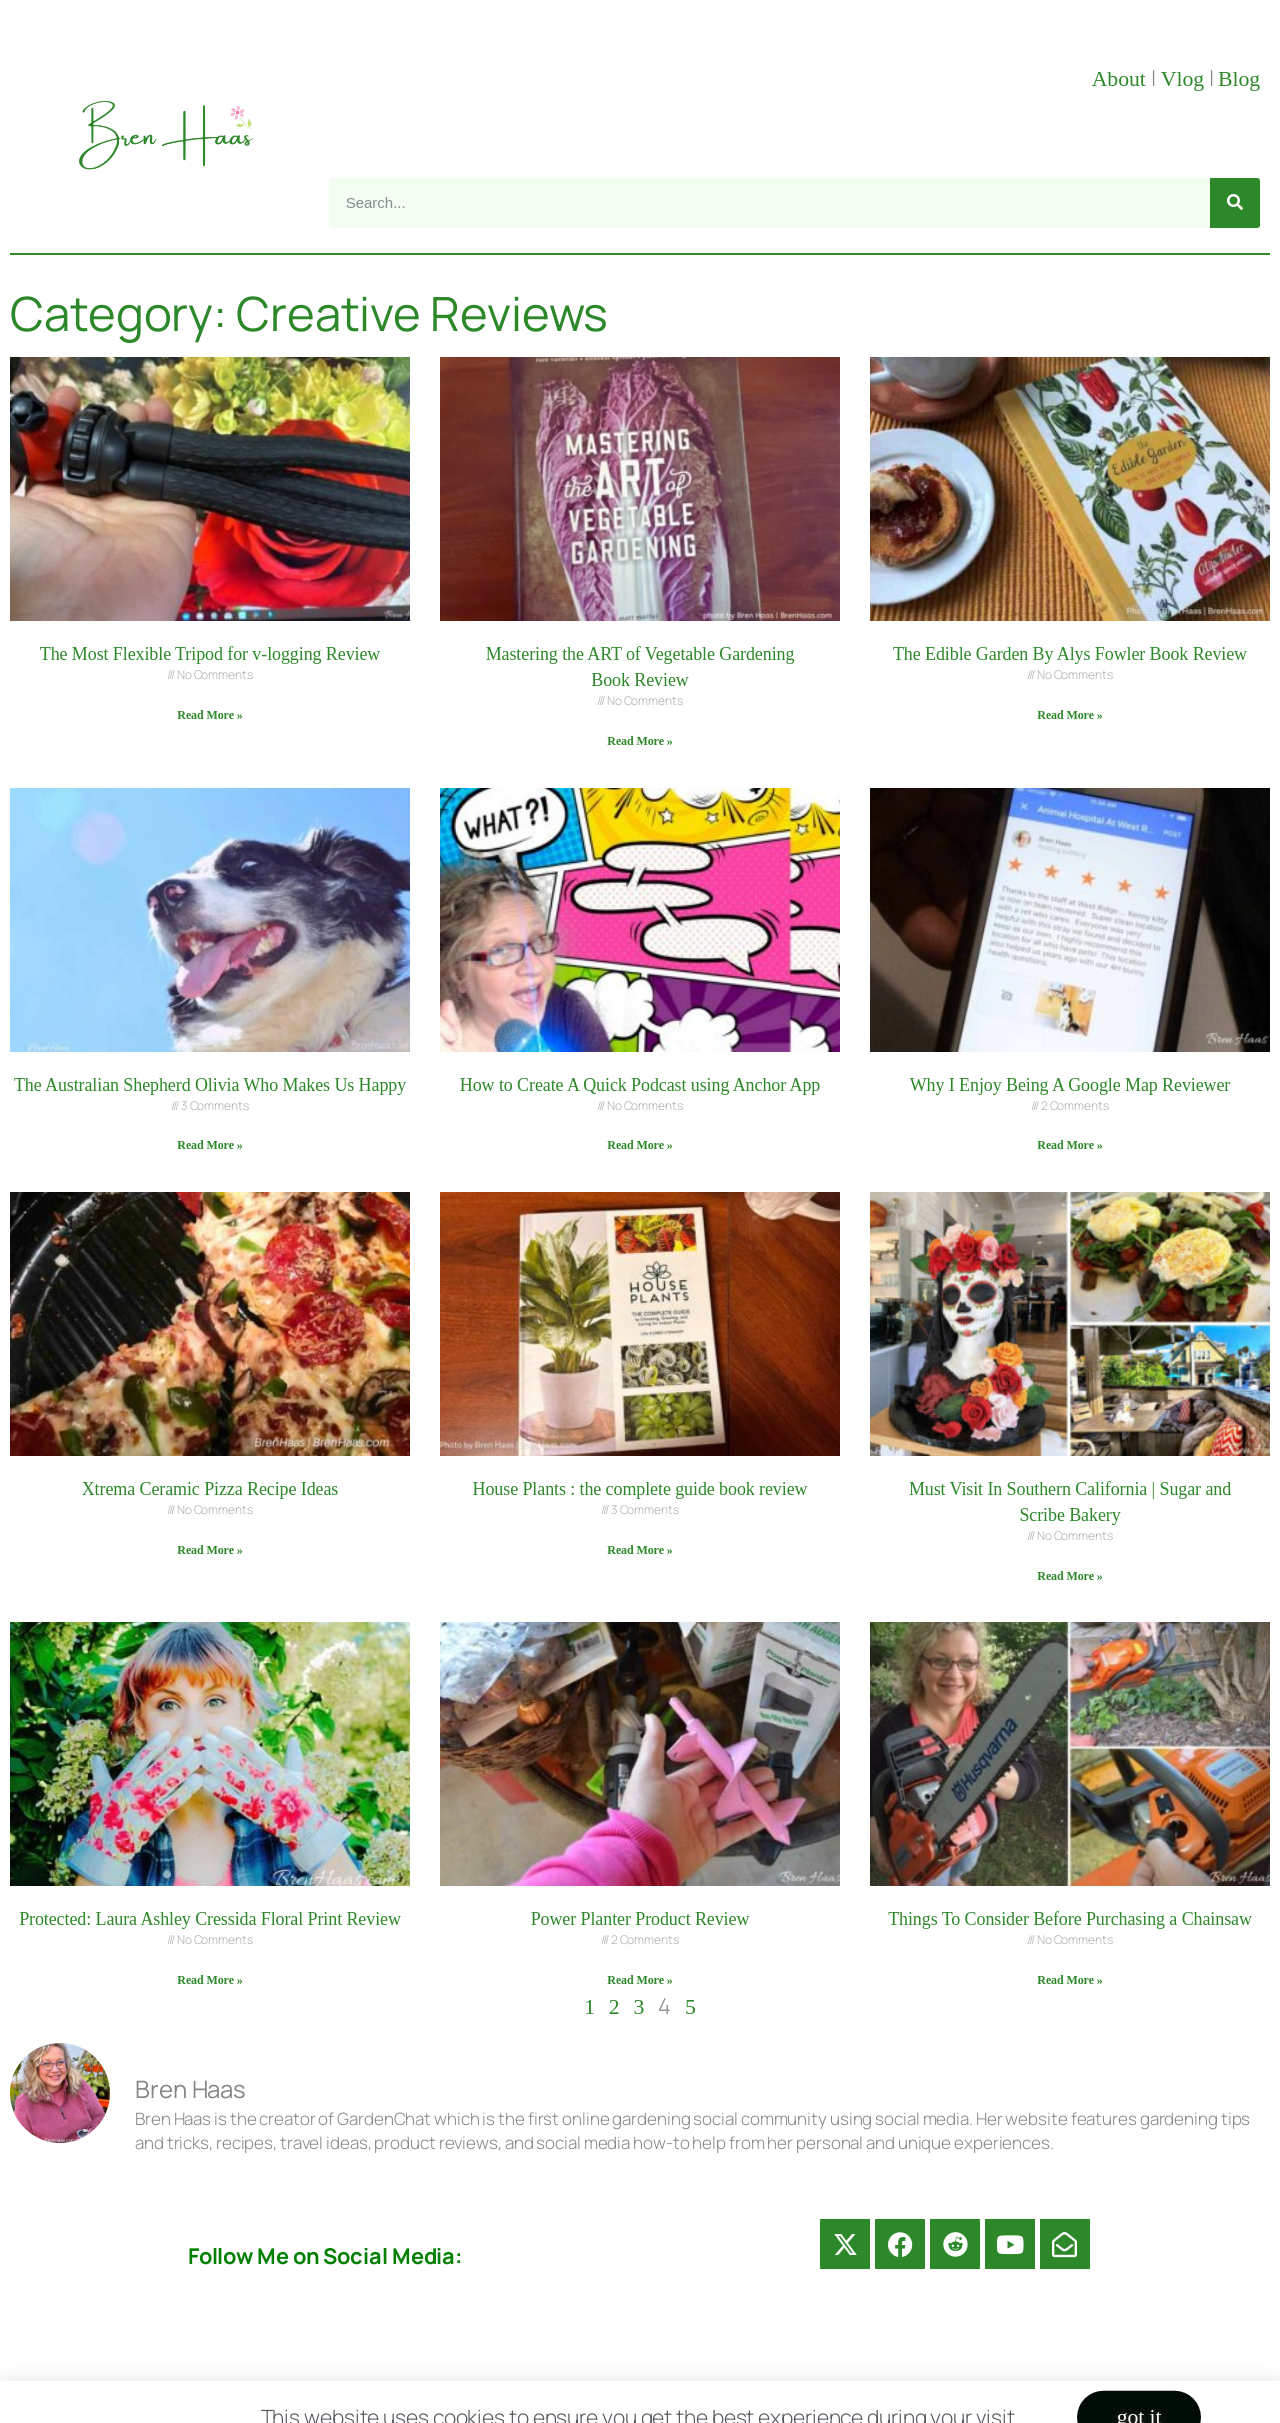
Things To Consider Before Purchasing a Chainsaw (1070, 1919)
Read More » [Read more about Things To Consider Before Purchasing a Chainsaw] (1069, 1980)
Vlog (1185, 79)
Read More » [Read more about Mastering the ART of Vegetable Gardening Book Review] (639, 741)
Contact (464, 2397)
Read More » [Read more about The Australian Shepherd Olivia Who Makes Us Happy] (209, 1145)
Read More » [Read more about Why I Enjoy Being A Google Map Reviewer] (1069, 1145)
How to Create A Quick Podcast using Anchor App (640, 1085)
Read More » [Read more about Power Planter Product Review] (639, 1980)
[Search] (1235, 203)
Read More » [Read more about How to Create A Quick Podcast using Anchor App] (639, 1145)
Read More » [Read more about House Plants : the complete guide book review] (639, 1550)
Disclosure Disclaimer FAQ (657, 2397)
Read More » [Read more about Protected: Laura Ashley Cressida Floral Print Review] (209, 1980)
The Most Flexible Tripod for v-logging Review (210, 654)
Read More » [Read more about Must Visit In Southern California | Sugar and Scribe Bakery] (1069, 1576)
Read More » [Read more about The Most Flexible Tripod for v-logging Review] (209, 715)
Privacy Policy (880, 2397)
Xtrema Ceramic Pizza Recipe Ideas (210, 1489)
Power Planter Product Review (640, 1919)
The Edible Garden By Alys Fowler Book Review (1070, 654)
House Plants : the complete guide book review (640, 1489)
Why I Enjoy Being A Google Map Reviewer (1070, 1085)
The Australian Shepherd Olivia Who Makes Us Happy (210, 1085)
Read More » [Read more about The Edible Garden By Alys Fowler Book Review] (1069, 715)
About (1121, 79)
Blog (1239, 79)
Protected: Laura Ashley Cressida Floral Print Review (210, 1919)
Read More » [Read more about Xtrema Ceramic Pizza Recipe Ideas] (209, 1550)
